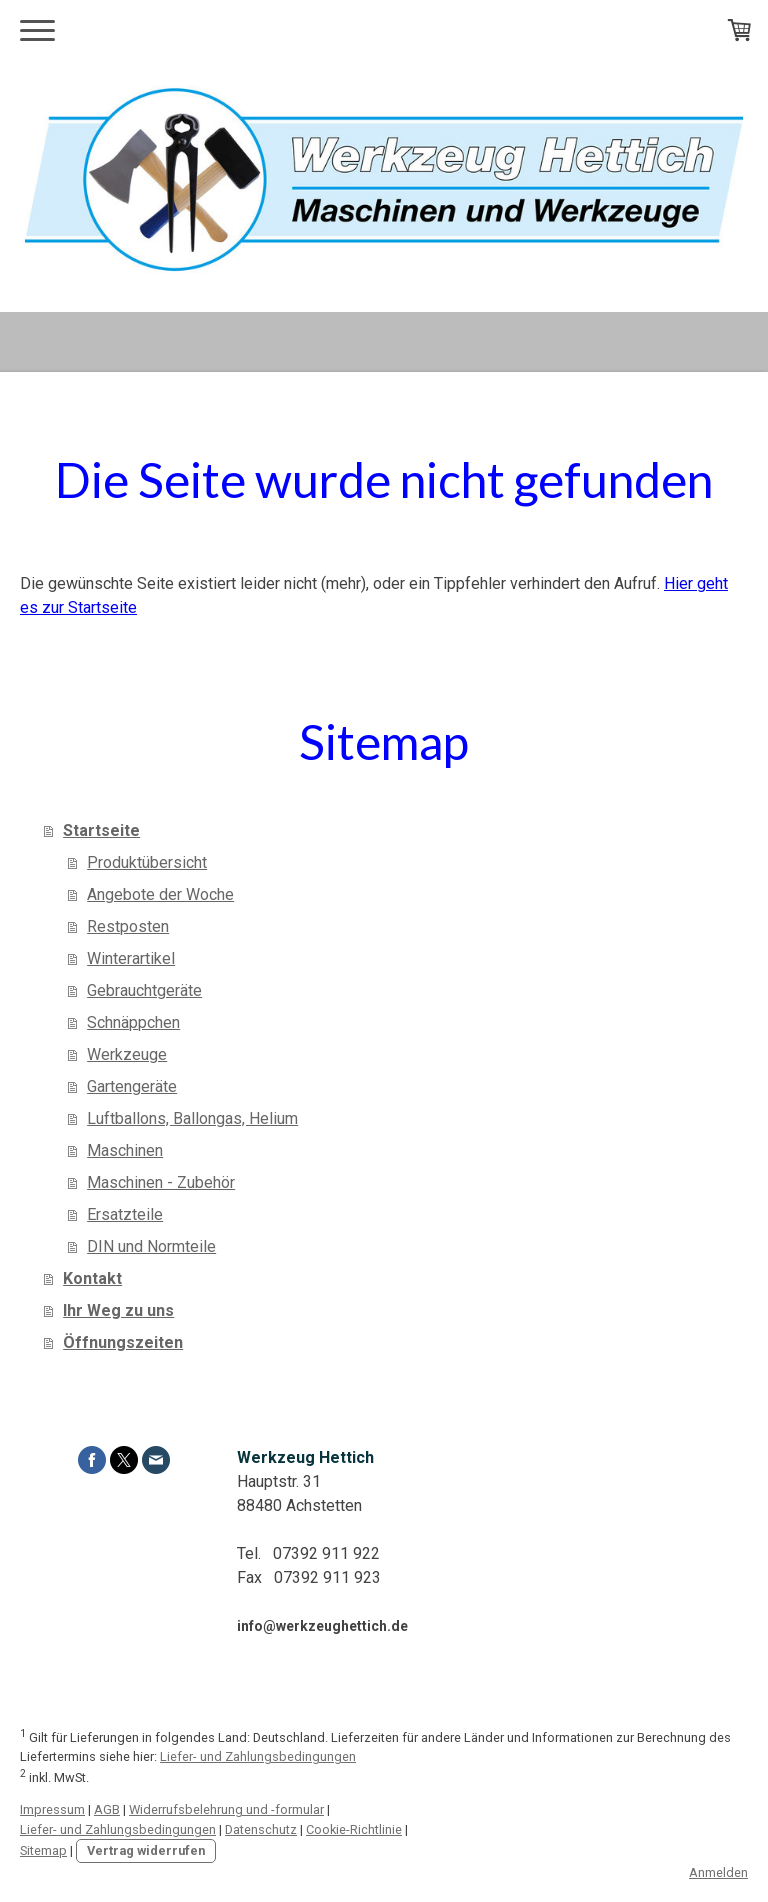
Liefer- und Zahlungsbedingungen (258, 1756)
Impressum (52, 1809)
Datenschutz (261, 1829)
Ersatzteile (125, 1214)
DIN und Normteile (151, 1246)
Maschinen (125, 1150)
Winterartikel (131, 958)
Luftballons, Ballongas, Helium (192, 1118)
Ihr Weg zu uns (118, 1310)
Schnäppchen (133, 1022)
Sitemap (43, 1850)
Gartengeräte (132, 1086)
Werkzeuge (127, 1054)
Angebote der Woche (160, 894)
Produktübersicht (147, 862)
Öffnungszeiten (123, 1342)
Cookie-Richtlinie (354, 1829)
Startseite (101, 830)
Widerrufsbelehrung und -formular (226, 1809)
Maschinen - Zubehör (161, 1182)
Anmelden (718, 1872)
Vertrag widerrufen (146, 1850)
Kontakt (92, 1278)
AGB (107, 1809)
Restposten (128, 926)
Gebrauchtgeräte (144, 990)
